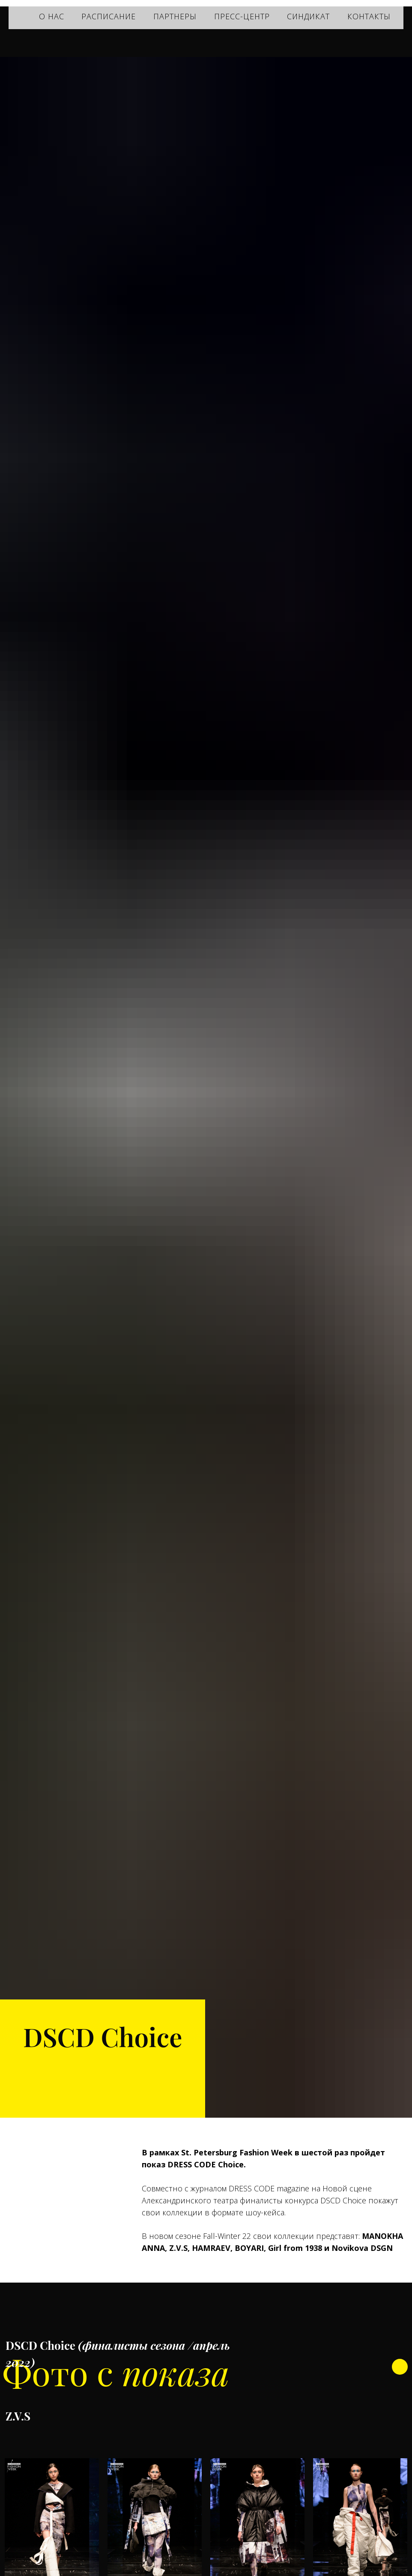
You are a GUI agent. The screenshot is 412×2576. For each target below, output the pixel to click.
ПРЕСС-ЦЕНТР (242, 16)
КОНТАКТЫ (369, 16)
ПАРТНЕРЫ (175, 16)
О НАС (51, 16)
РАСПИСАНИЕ (108, 16)
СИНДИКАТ (308, 16)
